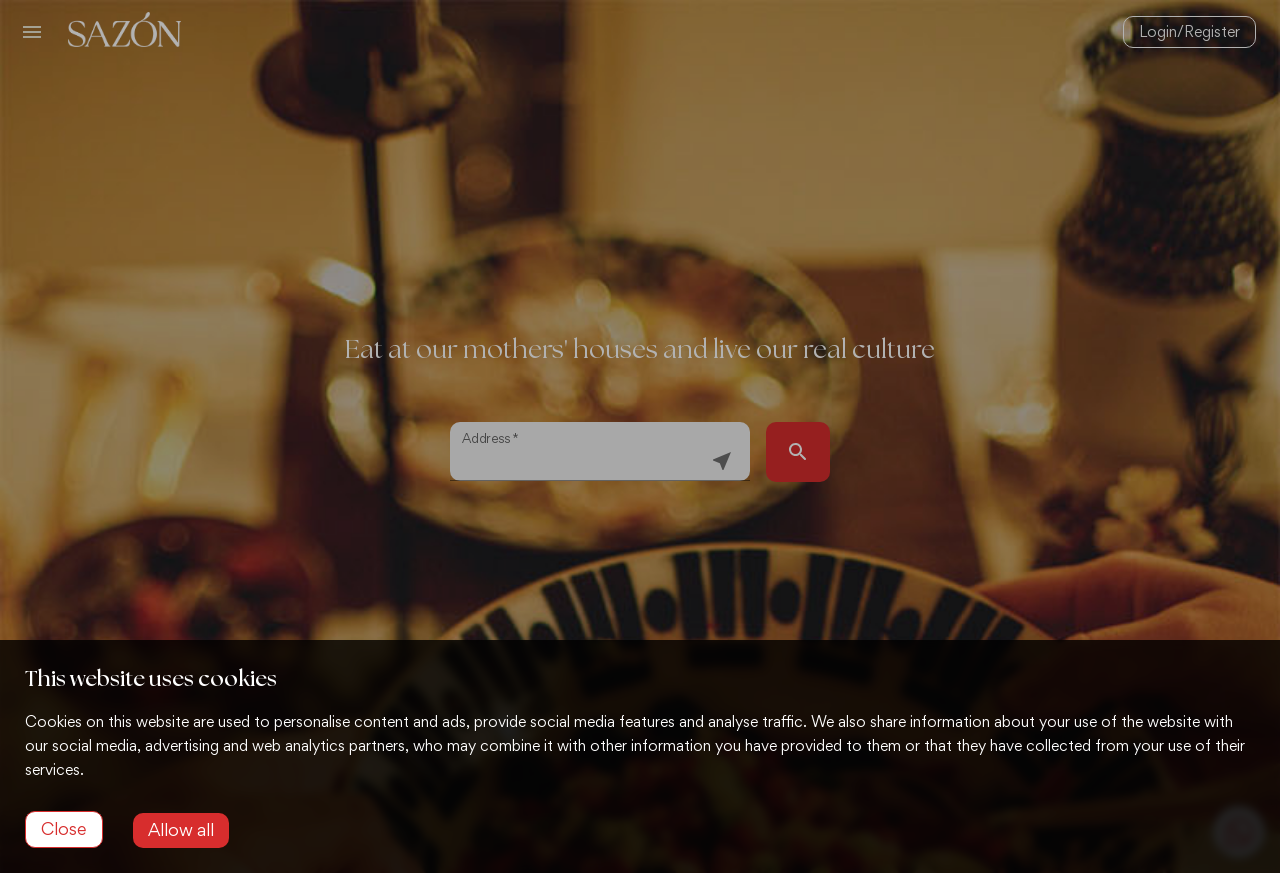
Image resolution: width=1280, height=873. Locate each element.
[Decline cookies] (64, 829)
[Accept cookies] (181, 830)
